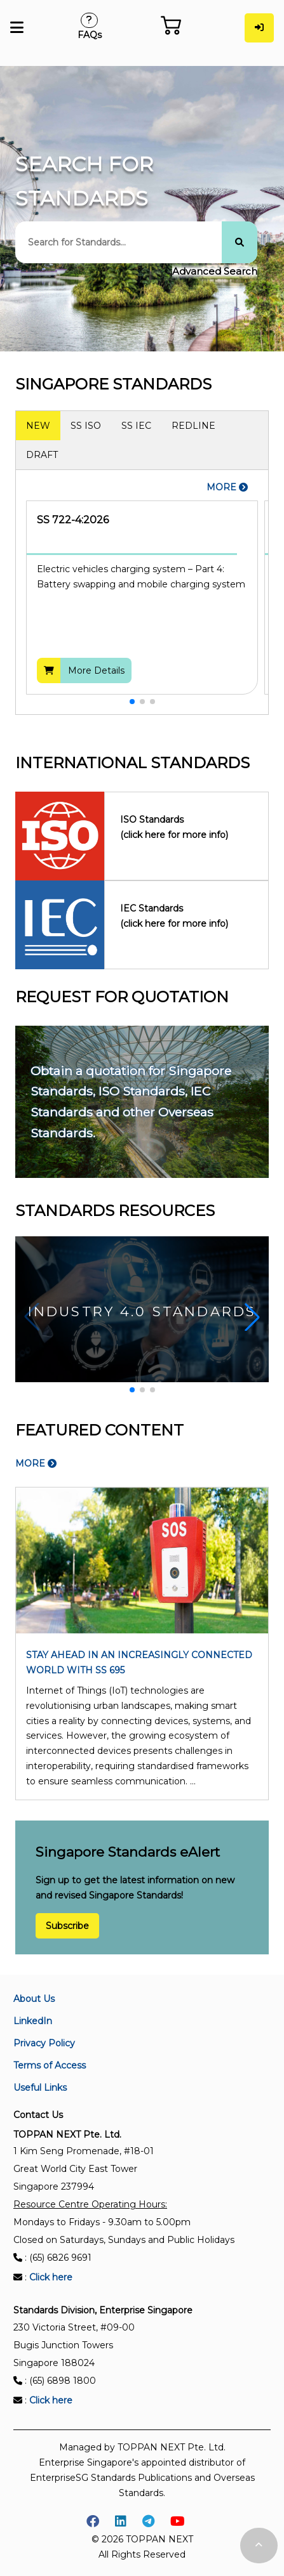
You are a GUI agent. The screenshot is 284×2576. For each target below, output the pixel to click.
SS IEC (136, 425)
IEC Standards (186, 917)
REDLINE (193, 425)
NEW (38, 425)
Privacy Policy (44, 2043)
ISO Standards (186, 828)
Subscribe (67, 1926)
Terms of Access (49, 2065)
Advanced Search (214, 271)
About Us (34, 1998)
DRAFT (42, 455)
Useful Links (40, 2087)
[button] (132, 701)
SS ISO (86, 425)
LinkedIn (32, 2021)
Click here (50, 2277)
